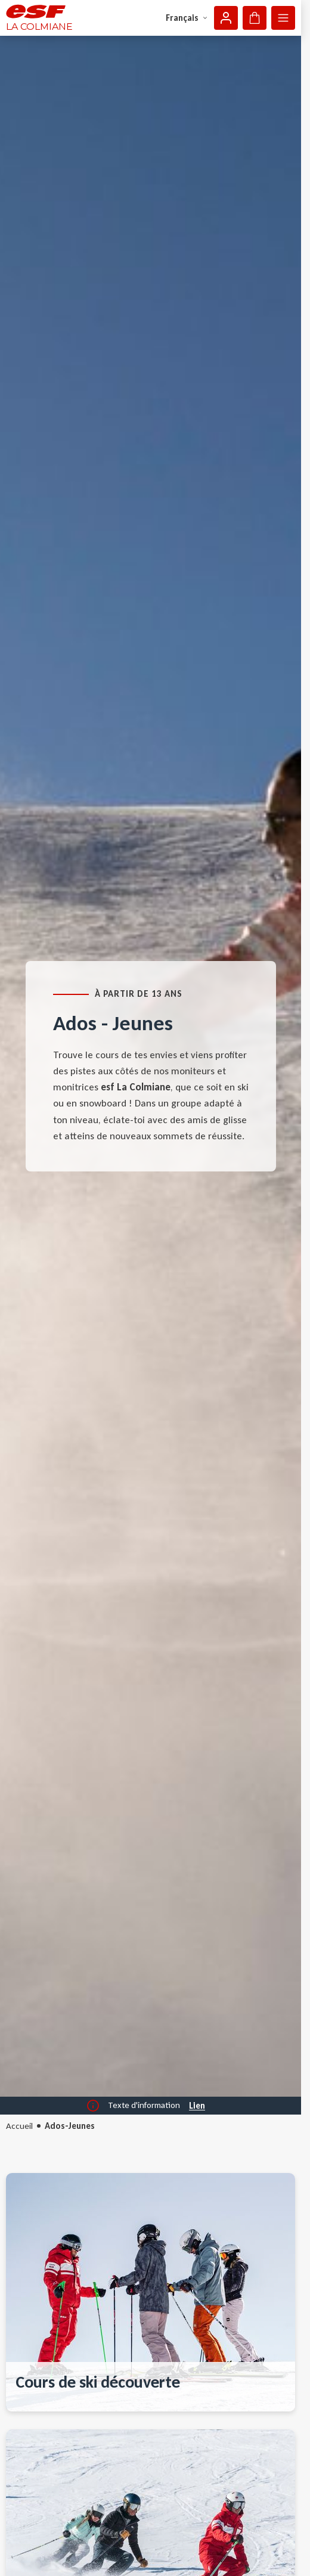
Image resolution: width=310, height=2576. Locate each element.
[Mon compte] (226, 18)
